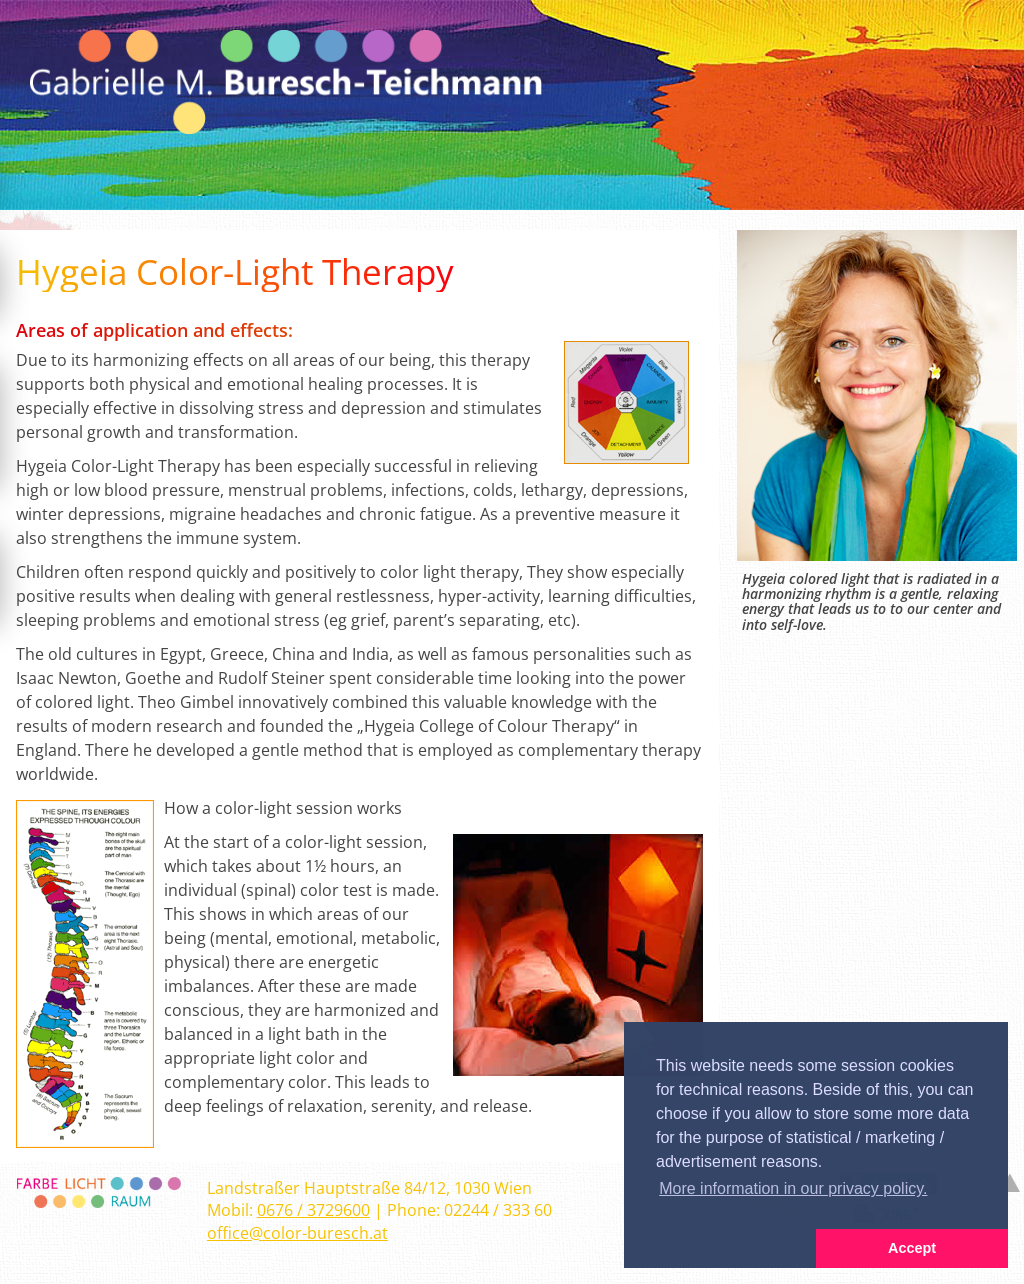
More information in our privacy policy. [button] (793, 1188)
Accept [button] (912, 1248)
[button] (720, 1249)
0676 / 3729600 (313, 1210)
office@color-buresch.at (297, 1233)
